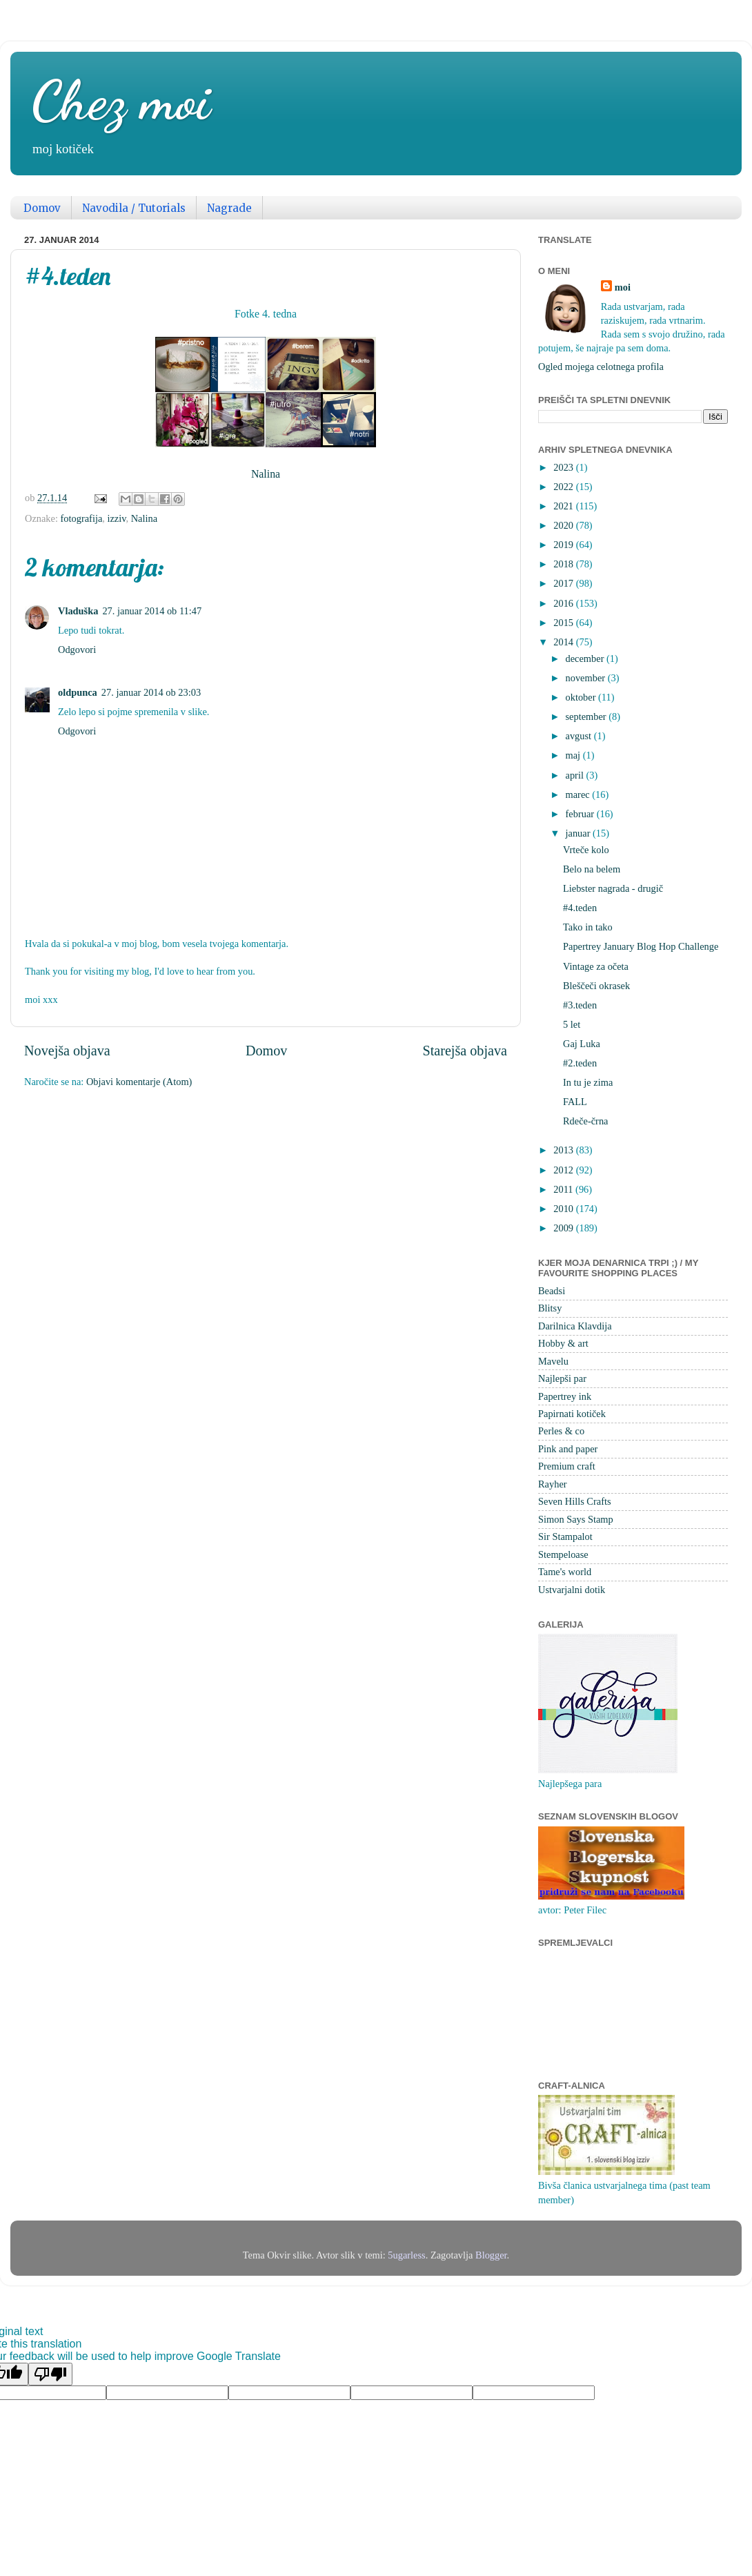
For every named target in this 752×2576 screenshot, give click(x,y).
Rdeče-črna (585, 1120)
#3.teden (580, 1005)
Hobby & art (563, 1343)
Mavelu (553, 1361)
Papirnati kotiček (572, 1413)
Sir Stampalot (565, 1536)
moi (623, 287)
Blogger (491, 2255)
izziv (116, 518)
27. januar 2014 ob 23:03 (151, 692)
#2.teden (580, 1063)
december (586, 658)
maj (574, 755)
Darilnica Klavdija (575, 1325)
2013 (564, 1149)
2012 (564, 1169)
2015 (564, 622)
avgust (580, 735)
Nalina (265, 474)
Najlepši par (562, 1378)
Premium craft (566, 1466)
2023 (564, 467)
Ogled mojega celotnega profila (601, 366)
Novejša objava (67, 1050)
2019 (564, 544)
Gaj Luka (581, 1043)
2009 (564, 1227)
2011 (564, 1189)
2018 (564, 563)
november (587, 677)
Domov (42, 208)
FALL (575, 1101)
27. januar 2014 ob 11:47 (151, 610)
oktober (582, 697)
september (587, 716)
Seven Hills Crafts (574, 1501)
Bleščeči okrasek (596, 985)
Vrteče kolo (586, 849)
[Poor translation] (50, 2374)
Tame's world (564, 1571)
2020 (564, 525)
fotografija (82, 518)
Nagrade (229, 208)
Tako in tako (588, 927)
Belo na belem (591, 869)
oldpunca (77, 692)
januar (579, 833)
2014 (564, 641)
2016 (564, 603)
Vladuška (78, 610)
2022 (564, 486)
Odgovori (77, 649)
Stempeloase (563, 1554)
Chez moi (120, 100)
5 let (571, 1024)
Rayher (552, 1484)
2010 (564, 1208)
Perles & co (561, 1430)
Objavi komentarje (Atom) (139, 1081)
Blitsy (550, 1308)
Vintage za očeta (596, 966)
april (576, 775)
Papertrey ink (564, 1396)
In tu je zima (588, 1082)
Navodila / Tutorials (134, 208)
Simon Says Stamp (575, 1519)
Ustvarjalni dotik (571, 1589)
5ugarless (406, 2255)
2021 (564, 505)
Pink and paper (567, 1448)
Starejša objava (464, 1050)
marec (579, 794)
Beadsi (551, 1290)
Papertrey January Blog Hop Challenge (640, 946)
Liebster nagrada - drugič (613, 888)
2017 (564, 583)
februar (581, 813)
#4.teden (580, 907)
